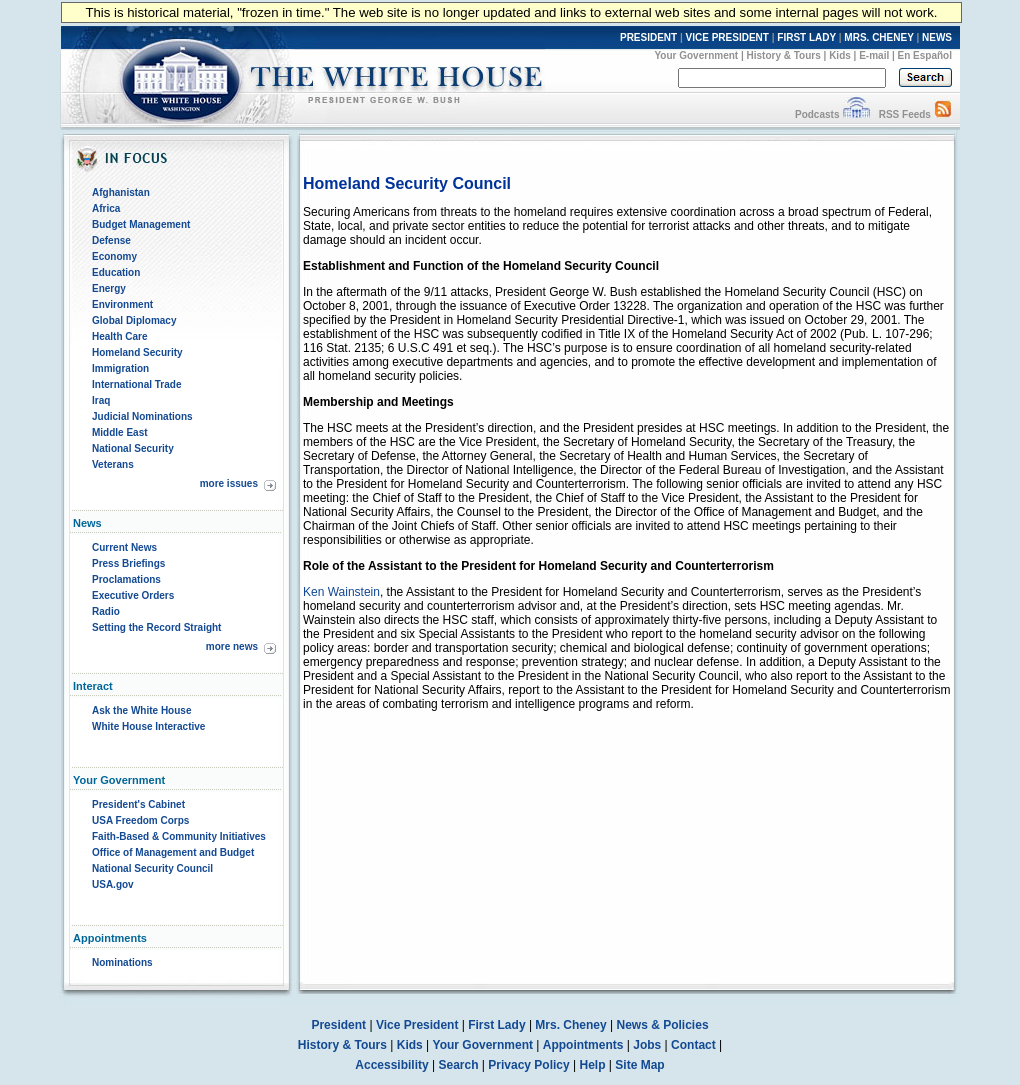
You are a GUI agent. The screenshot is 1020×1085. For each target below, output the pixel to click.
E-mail (874, 55)
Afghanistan (121, 192)
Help (593, 1065)
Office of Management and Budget (173, 852)
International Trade (136, 384)
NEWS (937, 37)
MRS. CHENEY (878, 37)
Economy (114, 256)
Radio (106, 611)
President (338, 1025)
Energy (109, 288)
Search (459, 1065)
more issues (229, 483)
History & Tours (784, 55)
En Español (925, 55)
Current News (124, 547)
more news (232, 646)
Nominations (122, 962)
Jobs (647, 1045)
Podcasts (817, 114)
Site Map (639, 1065)
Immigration (120, 368)
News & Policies (663, 1025)
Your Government (696, 55)
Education (116, 272)
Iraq (101, 400)
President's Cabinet (138, 804)
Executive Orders (133, 595)
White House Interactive (148, 726)
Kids (840, 55)
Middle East (120, 432)
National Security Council (152, 868)
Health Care (120, 336)
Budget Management (141, 224)
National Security (133, 448)
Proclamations (126, 579)
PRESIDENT (648, 37)
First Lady (496, 1025)
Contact (693, 1045)
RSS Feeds (905, 114)
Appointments (583, 1045)
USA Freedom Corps (140, 820)
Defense (111, 240)
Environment (122, 304)
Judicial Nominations (142, 416)
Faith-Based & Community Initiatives (179, 836)
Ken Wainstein (341, 592)
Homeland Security (137, 352)
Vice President (417, 1025)
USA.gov (113, 884)
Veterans (113, 464)
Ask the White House (141, 710)
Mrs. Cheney (570, 1025)
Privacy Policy (528, 1065)
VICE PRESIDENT (727, 37)
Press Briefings (128, 563)
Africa (106, 208)
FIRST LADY (806, 37)
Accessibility (391, 1065)
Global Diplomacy (134, 320)
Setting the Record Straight (156, 627)
